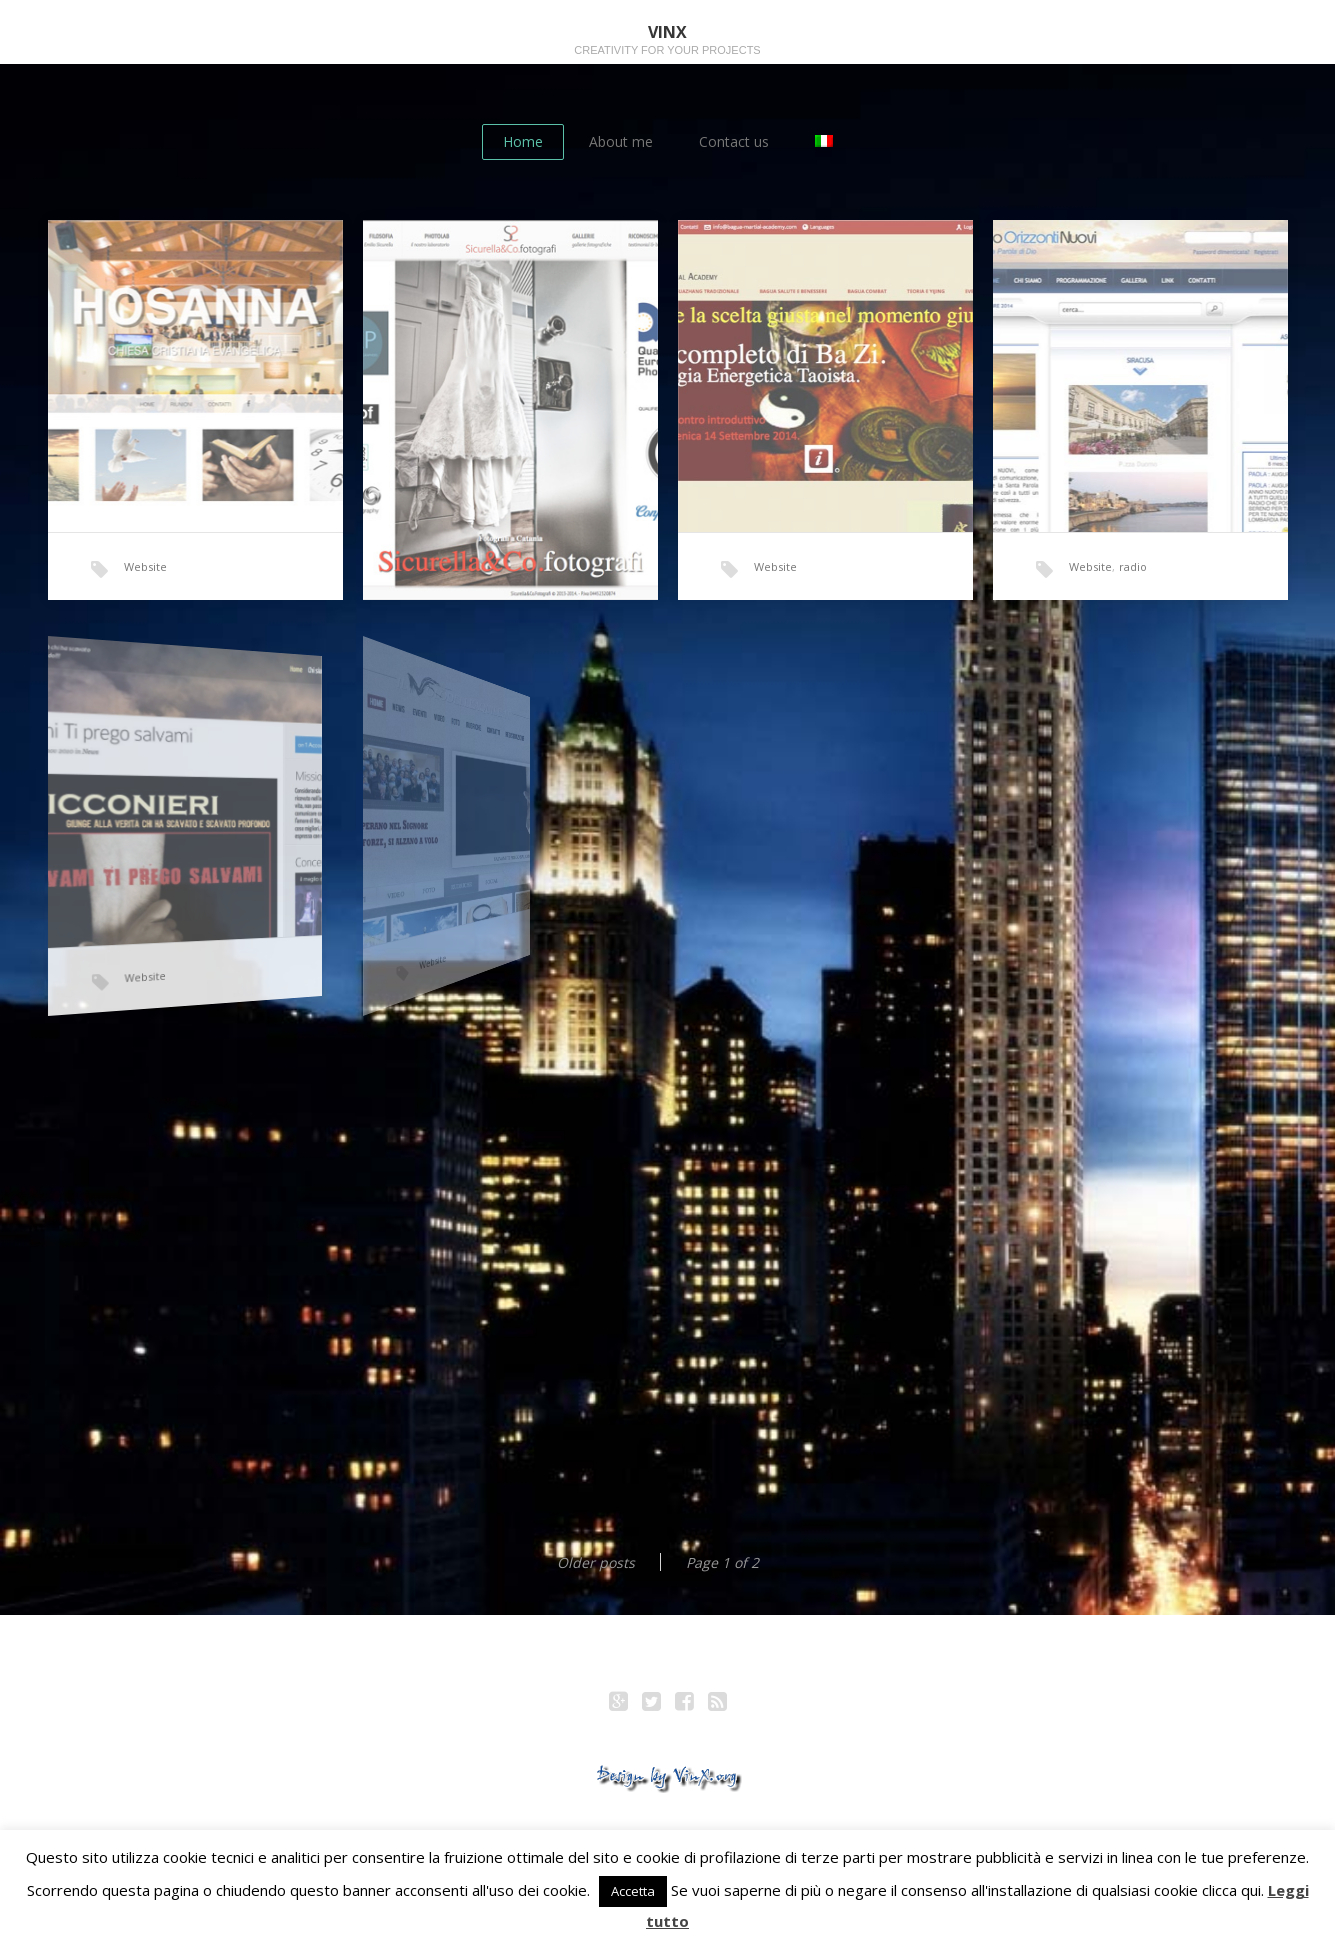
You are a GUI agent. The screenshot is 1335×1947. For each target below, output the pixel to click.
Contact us (734, 141)
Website (145, 566)
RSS (717, 1704)
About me (621, 141)
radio (1131, 561)
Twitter (651, 1704)
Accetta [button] (633, 1891)
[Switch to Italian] (824, 142)
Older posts (596, 1562)
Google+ (618, 1704)
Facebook (684, 1704)
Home (523, 141)
